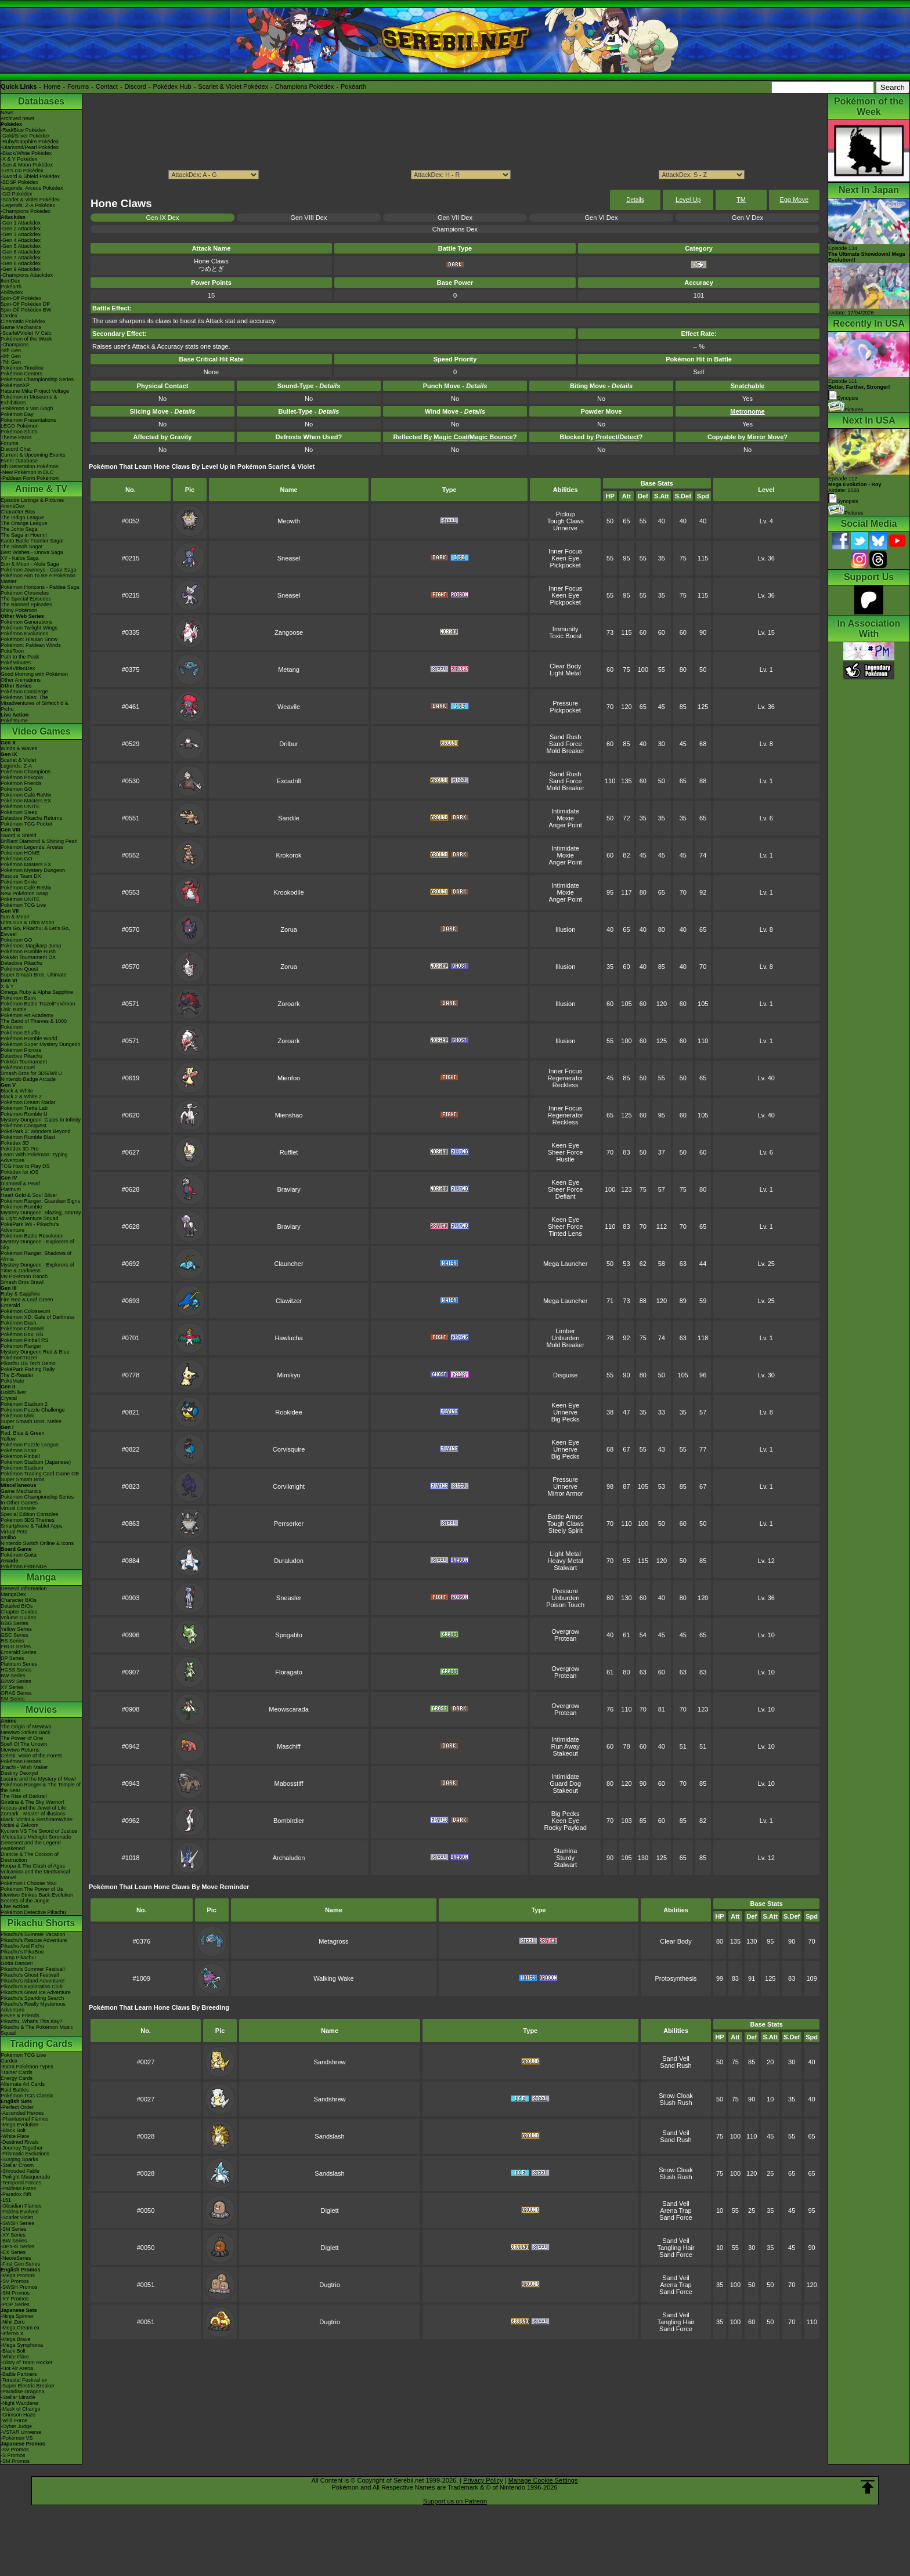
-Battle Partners (19, 2374)
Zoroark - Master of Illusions (33, 1814)
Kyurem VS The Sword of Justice (39, 1831)
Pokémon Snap (19, 1450)
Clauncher (288, 1263)
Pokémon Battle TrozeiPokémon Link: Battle (38, 1006)
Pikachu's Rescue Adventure (34, 1940)
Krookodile (289, 892)
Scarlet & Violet (18, 760)
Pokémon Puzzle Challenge (33, 1410)
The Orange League (24, 523)
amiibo (8, 1537)
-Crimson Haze (18, 2415)
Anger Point (565, 825)
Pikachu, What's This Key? (32, 2021)
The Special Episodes (26, 599)
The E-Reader (17, 1375)
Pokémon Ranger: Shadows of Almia (36, 1256)
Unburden (565, 1337)
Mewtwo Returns (20, 1750)
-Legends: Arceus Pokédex (32, 188)
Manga (41, 1577)
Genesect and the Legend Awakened (31, 1845)
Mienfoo (288, 1077)
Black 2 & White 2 (21, 1096)
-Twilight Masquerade (25, 2177)
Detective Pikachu (21, 963)
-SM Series (14, 2229)
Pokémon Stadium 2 (24, 1404)
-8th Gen (11, 356)
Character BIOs (19, 1600)
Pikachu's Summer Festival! (33, 1969)
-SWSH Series (17, 2223)
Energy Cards (16, 2078)
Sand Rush (565, 736)
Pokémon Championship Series (37, 379)
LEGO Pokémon (20, 426)
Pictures (846, 410)
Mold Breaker (565, 750)
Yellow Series (16, 1629)
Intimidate (565, 811)
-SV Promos (15, 2281)
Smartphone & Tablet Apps (31, 1526)
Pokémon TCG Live (23, 905)
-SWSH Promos (19, 2287)
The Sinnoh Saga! (21, 546)
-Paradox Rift (16, 2194)
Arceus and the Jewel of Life (33, 1808)
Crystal (9, 1398)
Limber (565, 1330)
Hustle (566, 1159)
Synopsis (843, 501)
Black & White (17, 1091)
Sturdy (565, 1857)
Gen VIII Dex (309, 217)
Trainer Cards (16, 2072)
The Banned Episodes (26, 604)
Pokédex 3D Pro (20, 1149)
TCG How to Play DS (25, 1166)
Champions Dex (455, 229)
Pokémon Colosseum (25, 1311)
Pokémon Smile (19, 882)
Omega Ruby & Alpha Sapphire (37, 992)
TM (741, 199)
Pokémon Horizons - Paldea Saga (40, 587)
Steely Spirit (565, 1530)
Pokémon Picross (21, 1050)
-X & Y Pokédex (19, 159)
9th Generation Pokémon (30, 466)
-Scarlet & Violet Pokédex (30, 199)
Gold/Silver (13, 1392)
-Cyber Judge (16, 2426)
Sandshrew (330, 2061)
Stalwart (565, 1567)
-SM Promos (15, 2293)
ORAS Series (16, 1693)
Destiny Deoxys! (19, 1773)
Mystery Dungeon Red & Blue (35, 1352)
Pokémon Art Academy (27, 1015)
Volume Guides (18, 1617)
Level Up (688, 199)
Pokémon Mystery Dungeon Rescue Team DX (33, 873)
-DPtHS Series (18, 2246)
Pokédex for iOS (20, 1172)
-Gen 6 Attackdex (21, 252)
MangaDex (13, 1594)
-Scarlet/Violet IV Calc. (27, 333)
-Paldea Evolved (20, 2212)
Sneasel (289, 558)
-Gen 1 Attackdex (21, 223)
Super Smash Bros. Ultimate (34, 975)
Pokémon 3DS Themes (28, 1520)
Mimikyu (288, 1375)
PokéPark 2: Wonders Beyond (35, 1131)
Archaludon (289, 1857)
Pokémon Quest (19, 969)
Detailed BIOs (17, 1606)
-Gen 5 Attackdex (21, 246)
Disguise (565, 1375)
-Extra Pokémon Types (27, 2067)
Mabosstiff (289, 1783)
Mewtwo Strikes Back (25, 1732)
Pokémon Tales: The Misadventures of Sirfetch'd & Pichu (34, 703)
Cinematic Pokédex (23, 321)
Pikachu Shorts (41, 1923)
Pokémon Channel (22, 1329)
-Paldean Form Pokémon (30, 478)
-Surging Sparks (19, 2159)
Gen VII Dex (455, 217)
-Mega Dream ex (20, 2328)
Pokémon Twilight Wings (29, 628)
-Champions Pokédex (25, 211)
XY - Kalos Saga (20, 558)
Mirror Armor (565, 1493)
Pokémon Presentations (28, 420)
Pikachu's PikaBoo (22, 1952)
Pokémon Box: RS (22, 1334)
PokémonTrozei (19, 1358)
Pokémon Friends (21, 783)
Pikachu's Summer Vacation (33, 1934)
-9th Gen (11, 350)
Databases (41, 101)
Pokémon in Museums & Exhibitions (29, 400)
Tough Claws (565, 521)
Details (635, 200)
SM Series (13, 1699)
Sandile (288, 818)
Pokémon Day (17, 414)
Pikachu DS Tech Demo (28, 1363)
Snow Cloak (676, 2095)
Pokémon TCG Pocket (26, 824)
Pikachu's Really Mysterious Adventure (33, 2007)
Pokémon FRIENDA (24, 1566)
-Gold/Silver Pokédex (25, 136)
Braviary (288, 1189)
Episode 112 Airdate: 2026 (855, 484)
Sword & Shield (19, 835)
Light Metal (565, 673)
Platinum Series (19, 1664)
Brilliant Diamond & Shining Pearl (39, 841)
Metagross (333, 1941)
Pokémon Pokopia (22, 777)
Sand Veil (675, 2058)
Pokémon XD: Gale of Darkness (38, 1317)
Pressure (565, 703)
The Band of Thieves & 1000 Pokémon (34, 1024)
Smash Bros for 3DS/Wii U (31, 1073)
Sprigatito (288, 1634)
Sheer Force (565, 1152)
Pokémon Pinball (20, 1456)
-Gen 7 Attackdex (21, 258)
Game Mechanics (21, 327)
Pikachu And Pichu (22, 1946)
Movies (41, 1709)
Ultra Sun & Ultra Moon (28, 922)
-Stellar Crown (17, 2165)
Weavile (288, 706)
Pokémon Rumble (21, 1207)
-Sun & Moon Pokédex (27, 165)
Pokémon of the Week (26, 339)
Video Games (41, 731)
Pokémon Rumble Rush (28, 951)
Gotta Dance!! (17, 1963)
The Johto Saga (19, 529)
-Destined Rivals (20, 2142)
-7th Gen (11, 362)
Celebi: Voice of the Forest (31, 1756)
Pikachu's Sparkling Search (32, 1998)
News (7, 112)
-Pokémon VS (17, 2438)
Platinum (11, 1189)
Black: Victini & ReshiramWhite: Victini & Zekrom (37, 1822)
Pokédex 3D (15, 1143)
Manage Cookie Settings (543, 2480)
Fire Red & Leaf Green (27, 1300)
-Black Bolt (13, 2130)
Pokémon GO (16, 789)
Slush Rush (675, 2102)
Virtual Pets (14, 1532)
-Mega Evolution (19, 2125)
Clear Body (565, 666)
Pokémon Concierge (24, 691)
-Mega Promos (18, 2275)
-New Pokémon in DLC (27, 472)
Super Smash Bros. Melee (31, 1421)
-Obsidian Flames (21, 2206)
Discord (135, 86)
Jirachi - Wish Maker (24, 1767)
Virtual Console (18, 1508)
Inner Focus (565, 551)
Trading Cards (41, 2044)
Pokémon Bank (18, 998)
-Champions (15, 345)
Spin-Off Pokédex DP (25, 304)
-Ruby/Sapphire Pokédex (30, 141)
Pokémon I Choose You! (29, 1883)
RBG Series (14, 1623)
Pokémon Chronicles (25, 593)
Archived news (18, 118)
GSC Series (14, 1635)
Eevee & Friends (20, 2015)
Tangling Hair (675, 2247)
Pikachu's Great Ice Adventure (36, 1992)
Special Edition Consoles (30, 1514)
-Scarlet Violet (17, 2217)
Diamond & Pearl (20, 1183)
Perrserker (289, 1523)
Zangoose (289, 632)
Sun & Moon (15, 917)
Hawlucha (288, 1337)
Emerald (10, 1305)
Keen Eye (565, 558)
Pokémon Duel (18, 1067)
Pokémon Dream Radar (28, 1102)
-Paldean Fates (18, 2188)
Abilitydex (12, 292)
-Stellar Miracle (18, 2397)
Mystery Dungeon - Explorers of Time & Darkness (37, 1267)
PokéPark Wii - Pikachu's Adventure (30, 1227)
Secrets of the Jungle (25, 1901)
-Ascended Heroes (22, 2113)
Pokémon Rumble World (29, 1038)
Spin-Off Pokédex (21, 298)
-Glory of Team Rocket (26, 2362)
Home (52, 86)
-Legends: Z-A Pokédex (28, 205)
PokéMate (12, 1381)
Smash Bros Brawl (22, 1282)
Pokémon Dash (19, 1323)
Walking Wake (333, 1978)
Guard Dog (565, 1783)
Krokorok (289, 855)
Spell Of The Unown (24, 1744)
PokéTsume (14, 720)
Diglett (329, 2210)
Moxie (565, 818)
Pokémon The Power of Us (32, 1889)
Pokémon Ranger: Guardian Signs (40, 1201)
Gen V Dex (747, 217)
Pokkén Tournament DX (28, 957)
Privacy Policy (483, 2480)
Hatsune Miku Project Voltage (35, 391)
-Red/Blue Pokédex (23, 130)
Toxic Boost (565, 635)
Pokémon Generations (27, 622)
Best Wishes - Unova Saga (32, 552)
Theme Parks (16, 437)
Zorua (288, 929)
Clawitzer (289, 1300)
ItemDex (10, 281)
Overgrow (565, 1631)
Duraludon (289, 1560)
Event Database (19, 461)
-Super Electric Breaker (28, 2386)
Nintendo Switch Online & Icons (37, 1543)
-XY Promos (14, 2299)
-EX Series (13, 2252)
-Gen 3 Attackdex (21, 234)
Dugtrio (329, 2284)
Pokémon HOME (20, 853)
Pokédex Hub (172, 86)
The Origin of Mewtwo (26, 1727)
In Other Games (19, 1503)
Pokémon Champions (25, 772)
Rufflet (289, 1152)
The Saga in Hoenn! (24, 535)
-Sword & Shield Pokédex (30, 176)
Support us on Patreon (455, 2501)
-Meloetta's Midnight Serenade (36, 1837)
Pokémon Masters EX (26, 801)
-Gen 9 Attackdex (21, 269)
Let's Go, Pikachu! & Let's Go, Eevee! (35, 931)
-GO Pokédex (16, 194)
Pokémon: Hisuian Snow (29, 639)
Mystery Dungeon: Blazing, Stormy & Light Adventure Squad (41, 1215)
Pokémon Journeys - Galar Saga (39, 570)
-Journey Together (21, 2148)
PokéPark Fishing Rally (28, 1369)
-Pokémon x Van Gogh (27, 408)
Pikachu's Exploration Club (32, 1986)
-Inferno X (12, 2333)
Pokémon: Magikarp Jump (31, 946)
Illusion (565, 929)
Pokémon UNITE (20, 806)
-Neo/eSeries (16, 2258)
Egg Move (794, 199)
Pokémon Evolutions (24, 633)
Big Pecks (565, 1419)
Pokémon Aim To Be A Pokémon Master (38, 578)
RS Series (12, 1641)
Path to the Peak (20, 657)
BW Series (13, 1675)
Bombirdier (288, 1820)
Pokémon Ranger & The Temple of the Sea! (41, 1787)
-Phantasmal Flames (25, 2119)
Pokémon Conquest (23, 1125)
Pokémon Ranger (21, 1346)
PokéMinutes (16, 662)
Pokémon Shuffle (20, 1033)
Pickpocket (565, 565)
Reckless (565, 1084)
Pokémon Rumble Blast (28, 1137)
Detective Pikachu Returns (31, 818)
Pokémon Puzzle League (30, 1445)
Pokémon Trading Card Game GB (40, 1474)
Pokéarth (353, 86)
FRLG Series (16, 1646)
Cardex (9, 316)
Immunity (565, 628)
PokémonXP (15, 385)
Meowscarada (288, 1709)
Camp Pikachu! (18, 1957)
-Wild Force (14, 2420)
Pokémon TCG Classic (27, 2096)
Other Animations (21, 680)
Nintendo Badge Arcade (28, 1079)
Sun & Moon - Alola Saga (30, 564)
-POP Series (15, 2304)
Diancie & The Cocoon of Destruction (30, 1857)
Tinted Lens (565, 1233)
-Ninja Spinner (17, 2316)
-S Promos (13, 2455)
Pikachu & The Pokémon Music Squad (37, 2030)
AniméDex (13, 506)
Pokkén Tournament (24, 1062)
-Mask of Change (21, 2409)
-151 (6, 2200)
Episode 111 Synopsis (859, 389)
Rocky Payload (565, 1827)
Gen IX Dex (162, 217)
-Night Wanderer (20, 2403)
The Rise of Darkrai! (24, 1796)
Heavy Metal (565, 1560)
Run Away (565, 1746)
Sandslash (329, 2136)
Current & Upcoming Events (33, 455)
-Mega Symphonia (22, 2345)
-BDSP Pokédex (19, 182)
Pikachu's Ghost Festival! (30, 1975)
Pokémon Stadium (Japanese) (36, 1462)
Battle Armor (565, 1516)
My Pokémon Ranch (24, 1276)
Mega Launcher (565, 1263)
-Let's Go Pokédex (22, 170)
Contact (107, 86)
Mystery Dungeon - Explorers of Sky (37, 1244)
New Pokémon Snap (24, 893)
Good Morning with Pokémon (34, 674)
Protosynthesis (675, 1978)
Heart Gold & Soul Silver (29, 1195)
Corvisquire (289, 1449)
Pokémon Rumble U (24, 1114)
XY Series (12, 1687)
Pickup (565, 514)
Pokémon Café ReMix (26, 795)
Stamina (565, 1850)
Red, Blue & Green (23, 1433)
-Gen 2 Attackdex (21, 228)
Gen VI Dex (601, 217)
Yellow (8, 1439)
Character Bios (18, 512)
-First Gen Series (20, 2264)
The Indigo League (22, 517)
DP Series (12, 1658)
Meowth (288, 521)
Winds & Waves (19, 748)
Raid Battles (15, 2090)
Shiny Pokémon (19, 610)
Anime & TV (41, 489)
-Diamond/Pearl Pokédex (30, 147)
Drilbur (288, 743)
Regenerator (565, 1077)
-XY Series (13, 2235)
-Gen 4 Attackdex (21, 240)
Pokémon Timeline (22, 368)
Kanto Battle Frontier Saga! (32, 541)
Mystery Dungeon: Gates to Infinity (41, 1120)
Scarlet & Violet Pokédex (233, 86)
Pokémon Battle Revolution (32, 1236)
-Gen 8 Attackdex (21, 263)
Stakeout (564, 1753)
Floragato (288, 1672)
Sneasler (288, 1597)
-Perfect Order (17, 2107)
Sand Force (565, 743)
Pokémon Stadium (22, 1468)
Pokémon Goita (19, 1555)
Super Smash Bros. (23, 1479)
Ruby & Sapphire (20, 1294)
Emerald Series (19, 1652)
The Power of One (22, 1738)
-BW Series (14, 2241)
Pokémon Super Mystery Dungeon (41, 1044)
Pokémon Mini (17, 1416)
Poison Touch (565, 1604)
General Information (24, 1588)
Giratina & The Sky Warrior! (32, 1802)
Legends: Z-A (16, 766)
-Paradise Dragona (23, 2391)
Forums (78, 86)
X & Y (7, 986)
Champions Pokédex (304, 86)
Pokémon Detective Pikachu (33, 1912)
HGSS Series (16, 1670)
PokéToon (12, 651)
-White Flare (15, 2136)
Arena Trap (675, 2210)
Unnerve (565, 527)
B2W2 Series (16, 1681)
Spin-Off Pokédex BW (26, 310)
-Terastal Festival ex (24, 2380)
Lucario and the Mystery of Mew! (38, 1779)
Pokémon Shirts (19, 432)
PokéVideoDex (18, 668)
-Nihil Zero (13, 2322)
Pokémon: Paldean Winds (31, 645)
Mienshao (289, 1115)
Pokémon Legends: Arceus (32, 847)
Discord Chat (16, 449)
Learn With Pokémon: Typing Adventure (34, 1157)
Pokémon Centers (21, 374)
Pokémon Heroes (21, 1761)
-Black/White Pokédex (26, 153)
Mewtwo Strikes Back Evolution (37, 1895)
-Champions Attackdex (27, 275)
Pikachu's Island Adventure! (32, 1981)
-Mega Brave (16, 2339)
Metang (288, 669)
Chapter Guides (19, 1612)
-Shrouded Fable (20, 2171)
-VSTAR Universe (21, 2432)
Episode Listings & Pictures (32, 500)
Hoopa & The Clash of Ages (33, 1866)
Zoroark (289, 1003)
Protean (565, 1638)
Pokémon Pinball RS (25, 1340)
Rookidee (288, 1412)
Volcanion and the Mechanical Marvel (35, 1874)
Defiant (565, 1196)
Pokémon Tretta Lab (24, 1108)
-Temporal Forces (21, 2183)
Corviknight (289, 1486)
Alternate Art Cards (23, 2084)
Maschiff (289, 1746)
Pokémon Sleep (19, 812)
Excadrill (289, 780)
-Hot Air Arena (17, 2368)
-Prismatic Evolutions (25, 2154)
